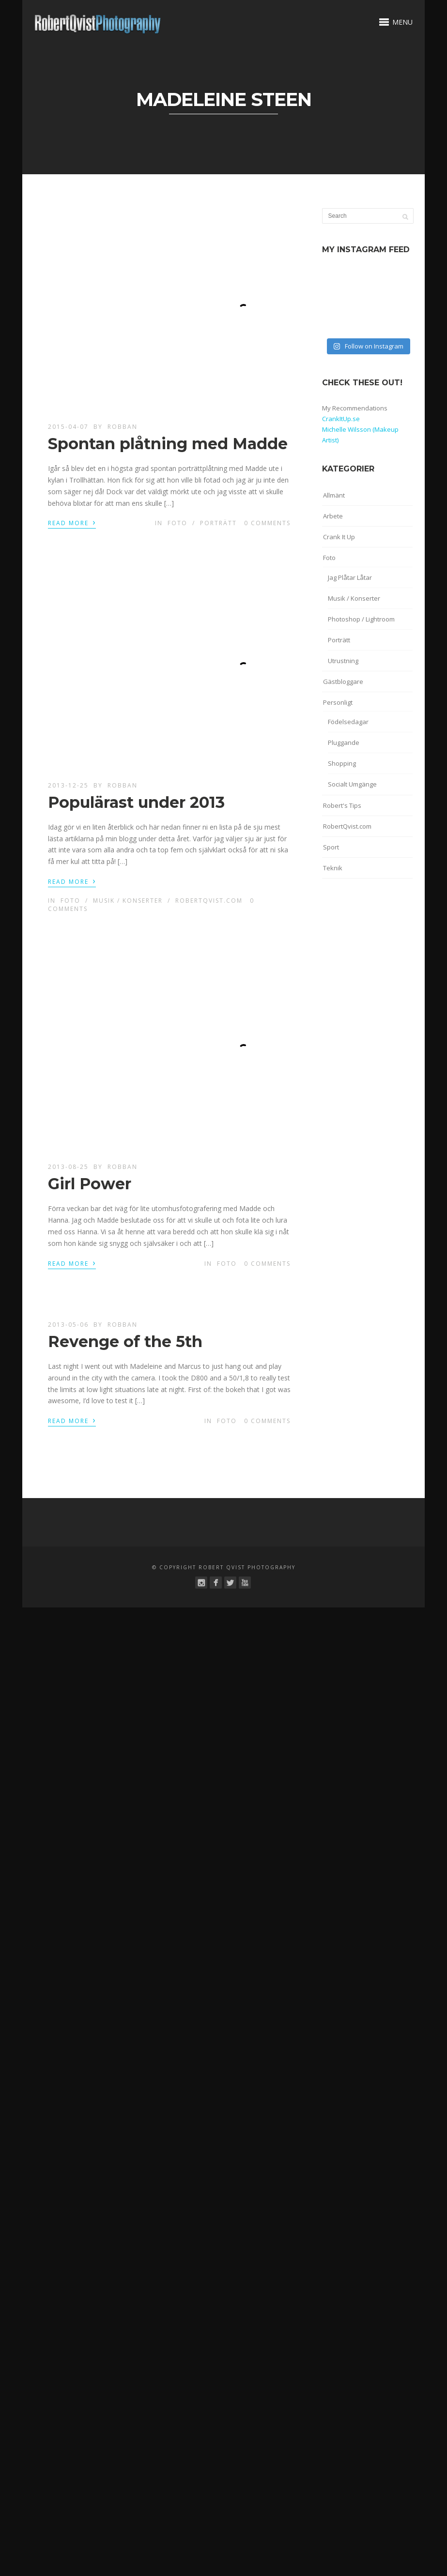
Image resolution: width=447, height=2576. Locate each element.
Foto (177, 523)
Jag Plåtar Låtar (350, 577)
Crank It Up (339, 536)
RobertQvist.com (209, 900)
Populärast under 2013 (136, 802)
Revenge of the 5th (125, 1341)
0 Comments (267, 523)
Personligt (338, 702)
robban (123, 427)
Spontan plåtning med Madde (168, 443)
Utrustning (343, 660)
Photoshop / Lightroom (361, 619)
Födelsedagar (348, 721)
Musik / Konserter (128, 900)
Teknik (332, 868)
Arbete (333, 516)
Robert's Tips (342, 805)
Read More (72, 522)
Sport (331, 847)
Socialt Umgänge (352, 784)
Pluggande (343, 742)
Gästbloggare (343, 681)
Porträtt (218, 523)
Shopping (342, 763)
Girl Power (89, 1183)
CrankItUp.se (341, 418)
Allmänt (334, 495)
